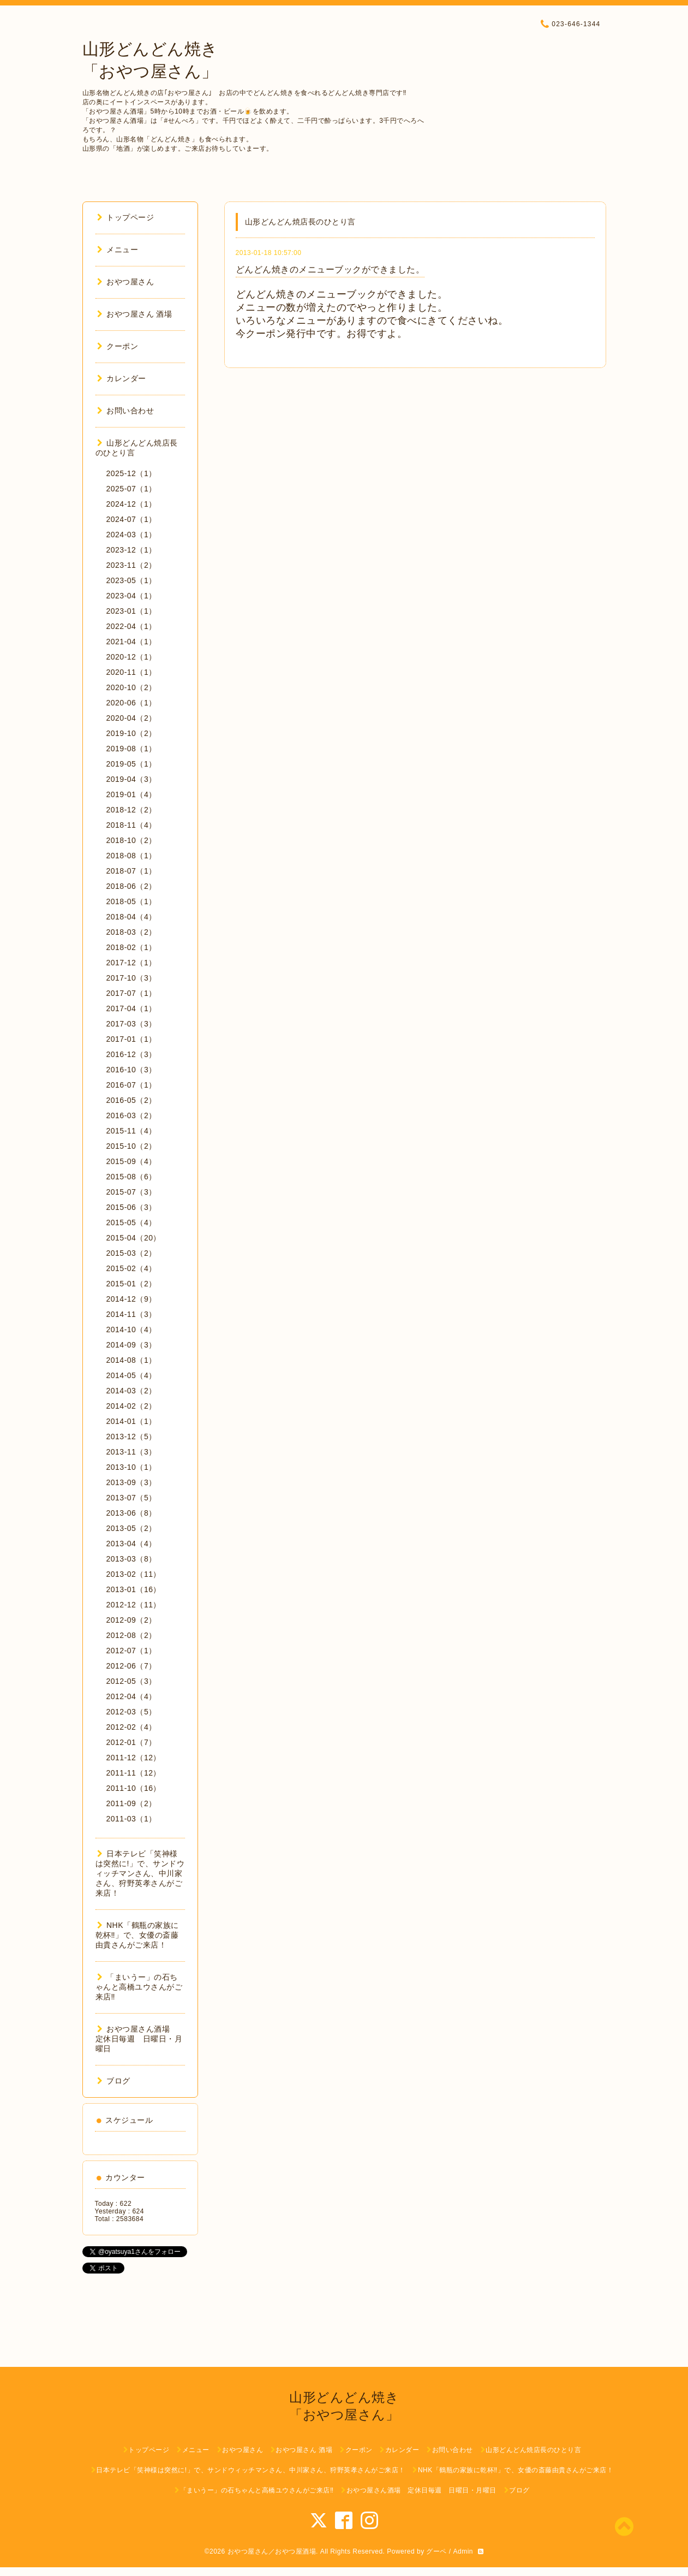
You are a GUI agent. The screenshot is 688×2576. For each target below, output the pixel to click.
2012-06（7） (131, 1665)
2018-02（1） (131, 947)
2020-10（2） (131, 687)
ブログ (113, 2080)
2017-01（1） (131, 1039)
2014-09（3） (131, 1344)
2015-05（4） (131, 1222)
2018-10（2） (131, 840)
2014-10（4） (131, 1329)
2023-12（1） (131, 549)
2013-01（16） (133, 1589)
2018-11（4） (131, 825)
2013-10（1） (131, 1467)
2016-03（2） (131, 1115)
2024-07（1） (131, 519)
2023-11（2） (131, 565)
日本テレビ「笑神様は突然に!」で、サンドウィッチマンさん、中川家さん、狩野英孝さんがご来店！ (140, 1873)
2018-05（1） (131, 901)
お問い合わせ (125, 410)
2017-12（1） (131, 962)
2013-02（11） (133, 1574)
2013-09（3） (131, 1482)
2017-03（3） (131, 1023)
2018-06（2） (131, 886)
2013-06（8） (131, 1513)
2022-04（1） (131, 626)
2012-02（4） (131, 1727)
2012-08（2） (131, 1635)
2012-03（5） (131, 1711)
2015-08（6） (131, 1176)
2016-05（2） (131, 1100)
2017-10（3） (131, 978)
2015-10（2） (131, 1146)
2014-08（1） (131, 1360)
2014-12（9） (131, 1299)
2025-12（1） (131, 473)
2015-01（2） (131, 1283)
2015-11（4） (131, 1130)
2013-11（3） (131, 1451)
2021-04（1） (131, 641)
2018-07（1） (131, 870)
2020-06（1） (131, 702)
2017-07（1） (131, 993)
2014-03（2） (131, 1390)
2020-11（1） (131, 672)
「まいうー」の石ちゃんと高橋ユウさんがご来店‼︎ (139, 1987)
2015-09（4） (131, 1161)
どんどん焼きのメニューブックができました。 (330, 269)
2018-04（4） (131, 916)
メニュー (118, 249)
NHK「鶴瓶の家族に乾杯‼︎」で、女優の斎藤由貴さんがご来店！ (137, 1935)
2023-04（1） (131, 595)
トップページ (125, 217)
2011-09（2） (131, 1803)
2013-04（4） (131, 1543)
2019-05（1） (131, 763)
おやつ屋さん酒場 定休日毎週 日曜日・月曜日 (139, 2039)
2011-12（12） (133, 1757)
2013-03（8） (131, 1558)
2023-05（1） (131, 580)
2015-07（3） (131, 1192)
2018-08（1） (131, 855)
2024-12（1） (131, 504)
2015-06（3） (131, 1207)
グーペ (436, 2551)
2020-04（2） (131, 718)
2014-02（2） (131, 1406)
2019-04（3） (131, 779)
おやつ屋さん (125, 281)
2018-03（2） (131, 932)
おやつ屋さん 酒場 (134, 314)
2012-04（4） (131, 1696)
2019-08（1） (131, 748)
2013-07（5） (131, 1497)
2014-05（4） (131, 1375)
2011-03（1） (131, 1818)
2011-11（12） (133, 1772)
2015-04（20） (133, 1237)
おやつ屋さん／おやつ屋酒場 (272, 2551)
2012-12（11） (133, 1604)
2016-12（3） (131, 1054)
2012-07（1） (131, 1650)
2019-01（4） (131, 794)
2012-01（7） (131, 1742)
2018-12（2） (131, 809)
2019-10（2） (131, 733)
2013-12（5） (131, 1436)
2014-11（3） (131, 1314)
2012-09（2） (131, 1620)
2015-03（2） (131, 1253)
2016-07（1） (131, 1085)
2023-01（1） (131, 611)
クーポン (118, 346)
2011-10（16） (133, 1788)
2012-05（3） (131, 1681)
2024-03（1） (131, 534)
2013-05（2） (131, 1528)
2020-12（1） (131, 656)
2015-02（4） (131, 1268)
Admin (463, 2551)
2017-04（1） (131, 1008)
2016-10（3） (131, 1069)
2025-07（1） (131, 488)
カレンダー (121, 378)
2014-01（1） (131, 1421)
